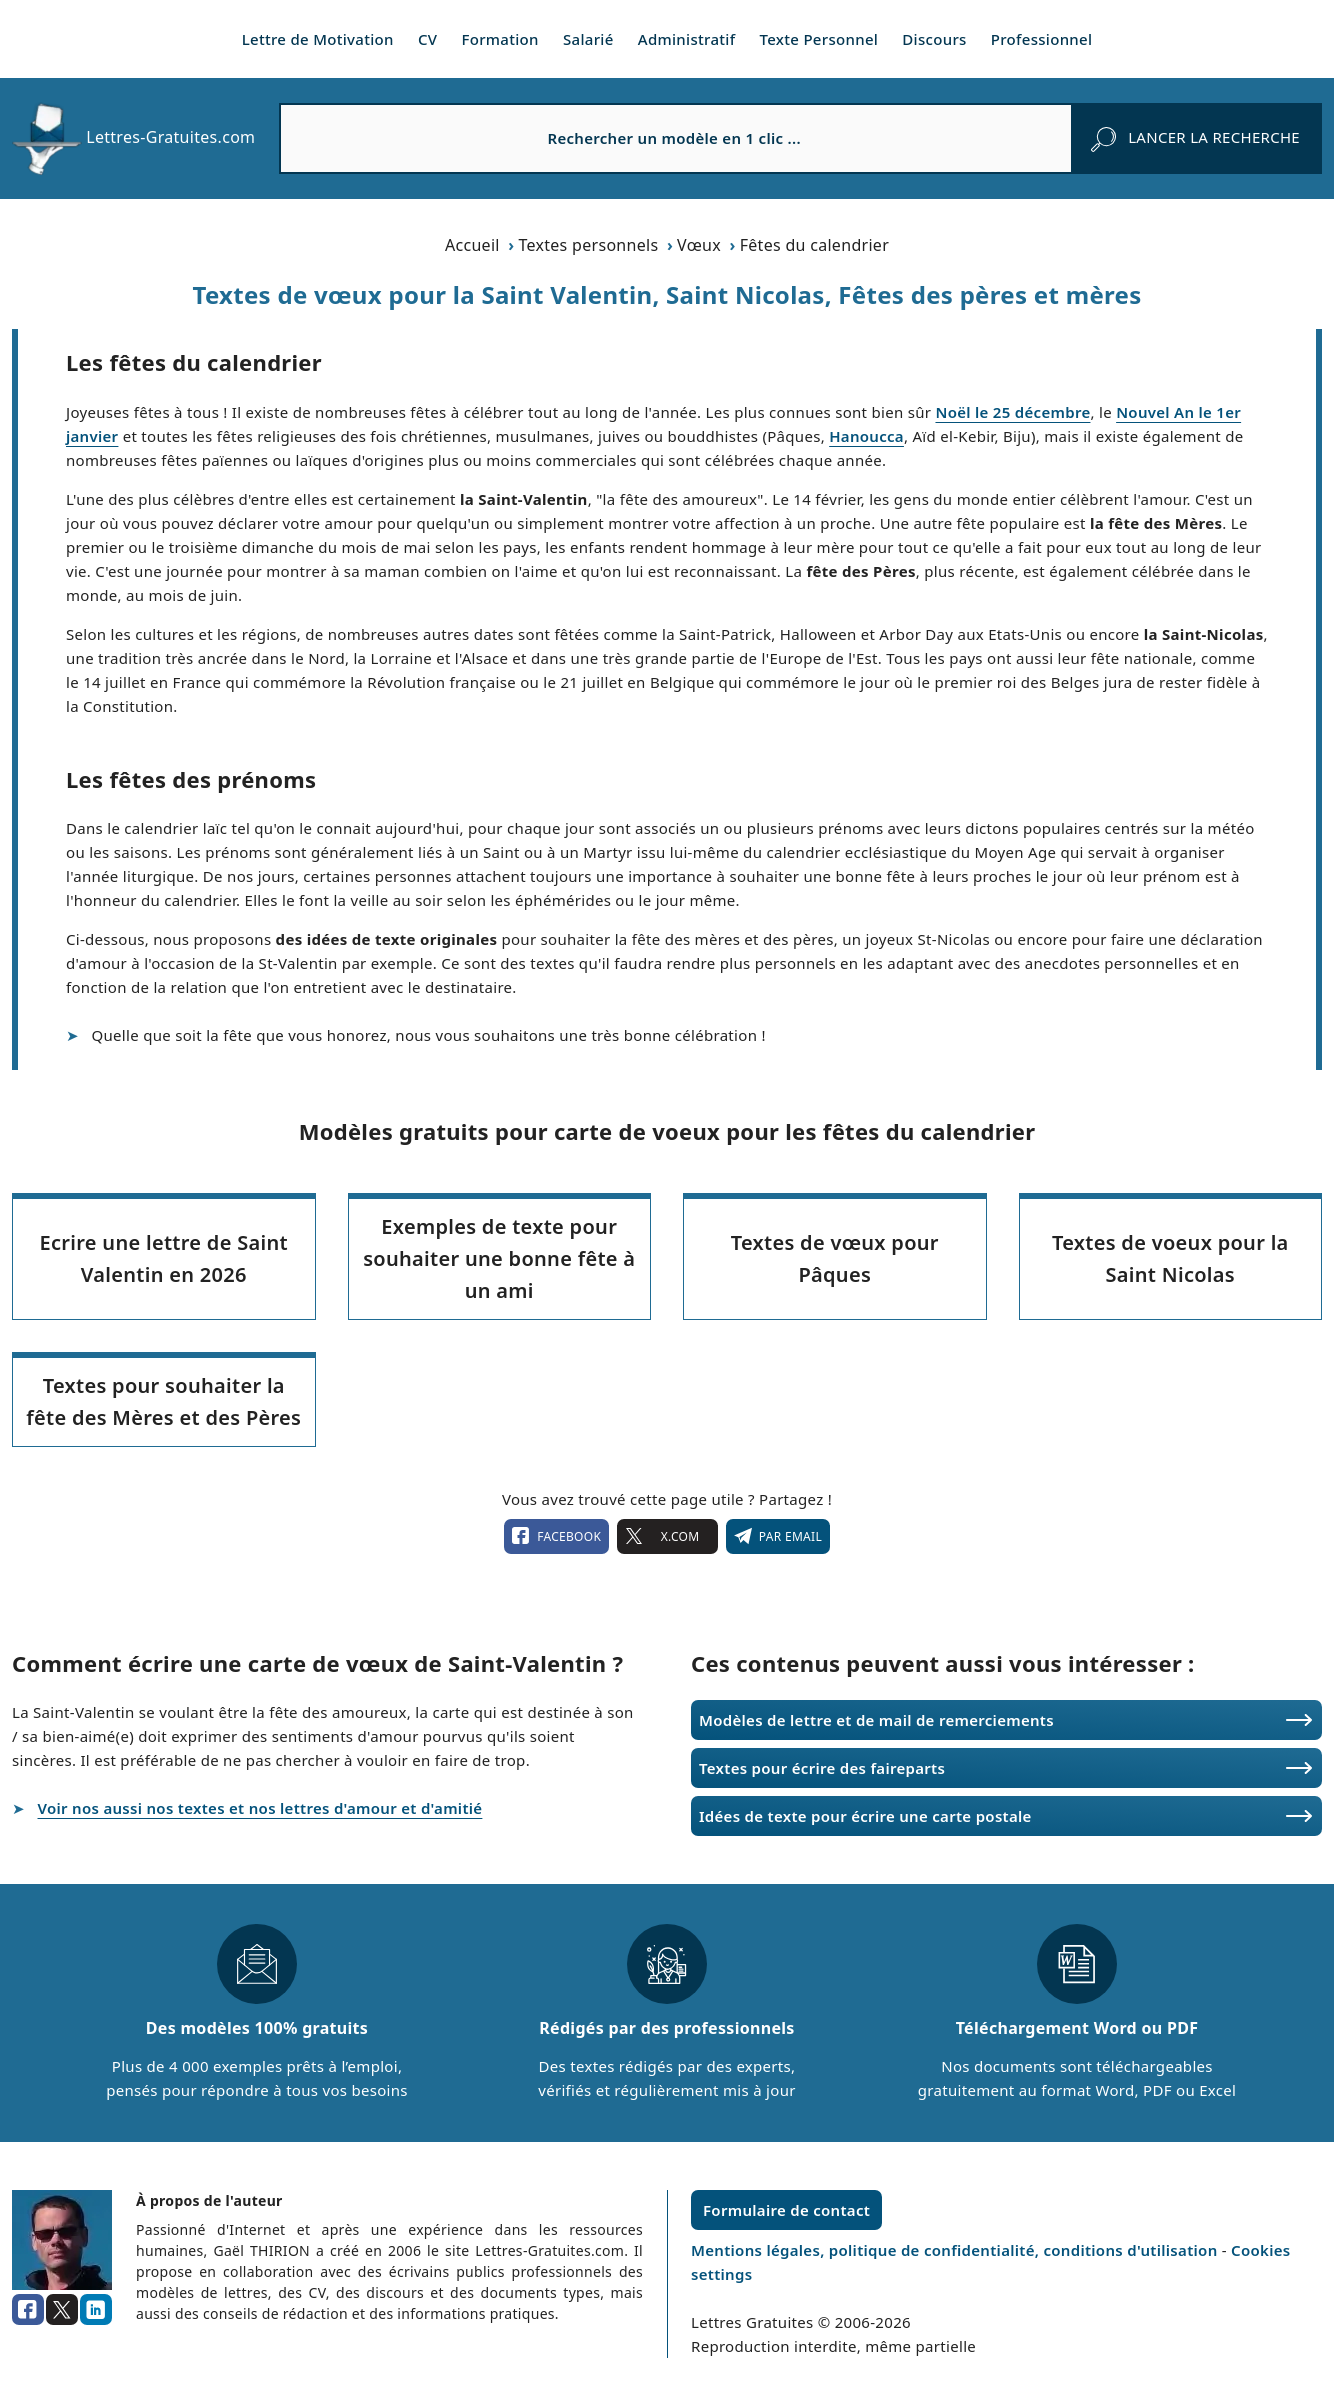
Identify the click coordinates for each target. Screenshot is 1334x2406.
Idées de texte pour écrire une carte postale (865, 1816)
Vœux (699, 245)
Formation (500, 39)
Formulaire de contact (786, 2210)
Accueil (472, 245)
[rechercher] (1195, 138)
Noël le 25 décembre (1012, 412)
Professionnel (1042, 39)
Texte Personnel (819, 39)
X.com (667, 1536)
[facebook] (28, 2310)
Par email (778, 1536)
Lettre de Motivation (318, 39)
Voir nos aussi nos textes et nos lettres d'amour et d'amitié (260, 1808)
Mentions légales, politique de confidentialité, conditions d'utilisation (956, 2250)
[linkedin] (96, 2310)
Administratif (687, 39)
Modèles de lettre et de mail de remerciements (876, 1720)
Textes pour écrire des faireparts (822, 1768)
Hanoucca (866, 436)
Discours (934, 39)
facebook (556, 1536)
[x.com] (62, 2310)
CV (427, 39)
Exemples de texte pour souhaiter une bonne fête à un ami (499, 1258)
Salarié (588, 39)
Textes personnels (588, 245)
